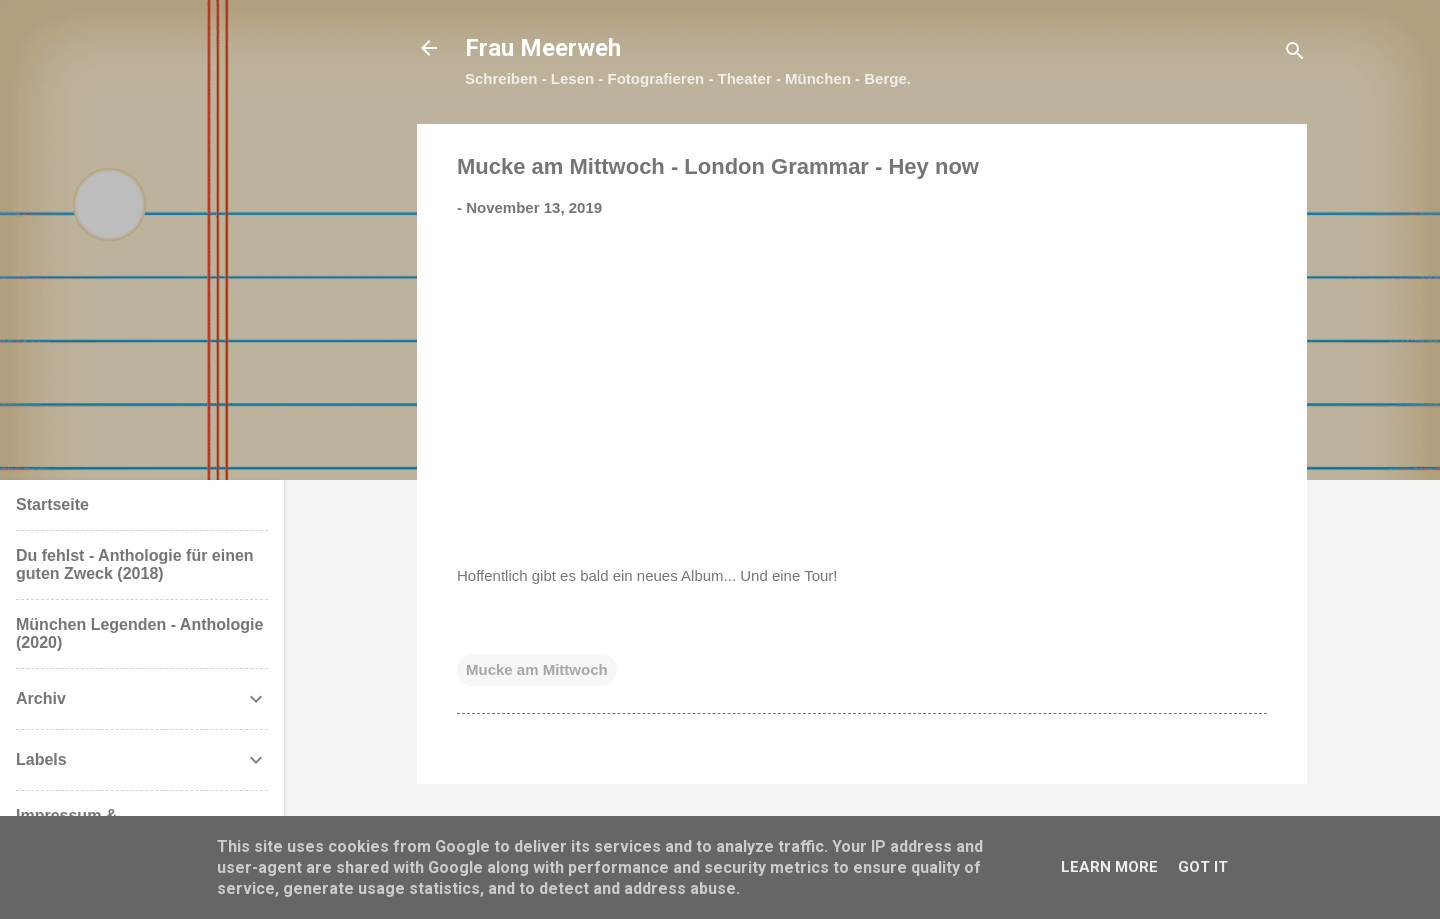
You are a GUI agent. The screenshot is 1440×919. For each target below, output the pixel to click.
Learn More (1109, 867)
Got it (1203, 867)
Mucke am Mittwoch (537, 669)
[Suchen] (1295, 54)
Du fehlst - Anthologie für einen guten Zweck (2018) (135, 564)
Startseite (52, 504)
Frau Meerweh (543, 48)
